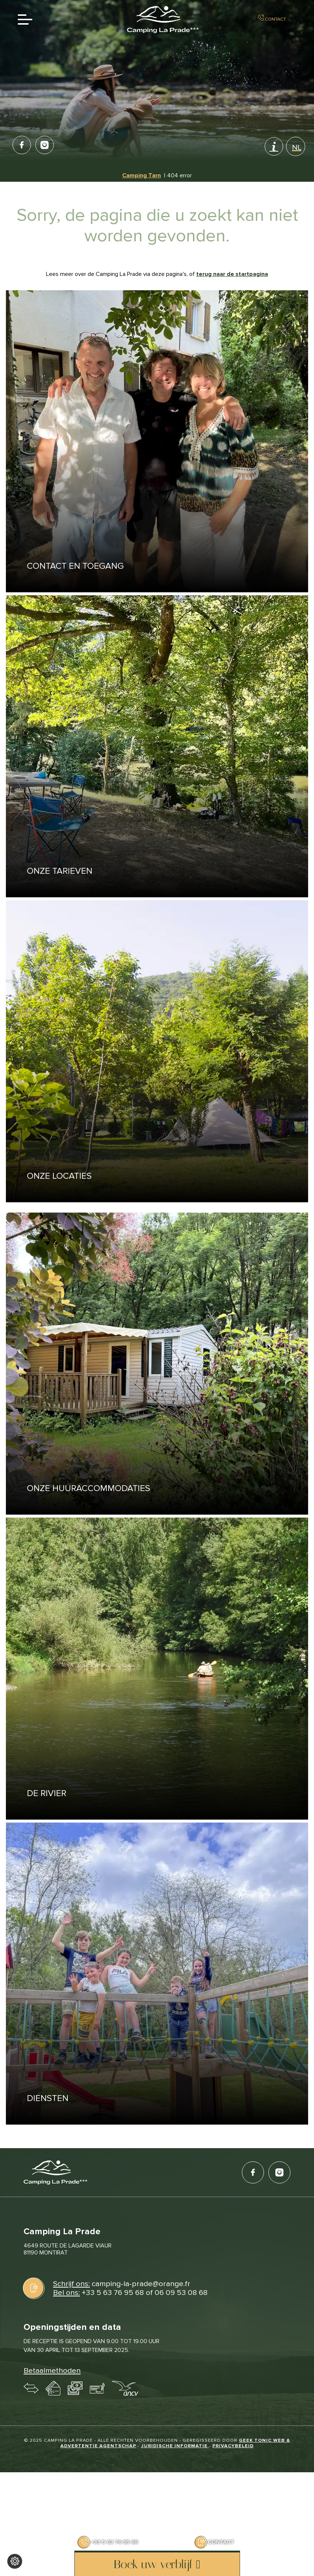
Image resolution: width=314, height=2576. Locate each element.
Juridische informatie (175, 2446)
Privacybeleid (233, 2446)
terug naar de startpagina (232, 274)
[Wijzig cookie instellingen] (14, 2561)
